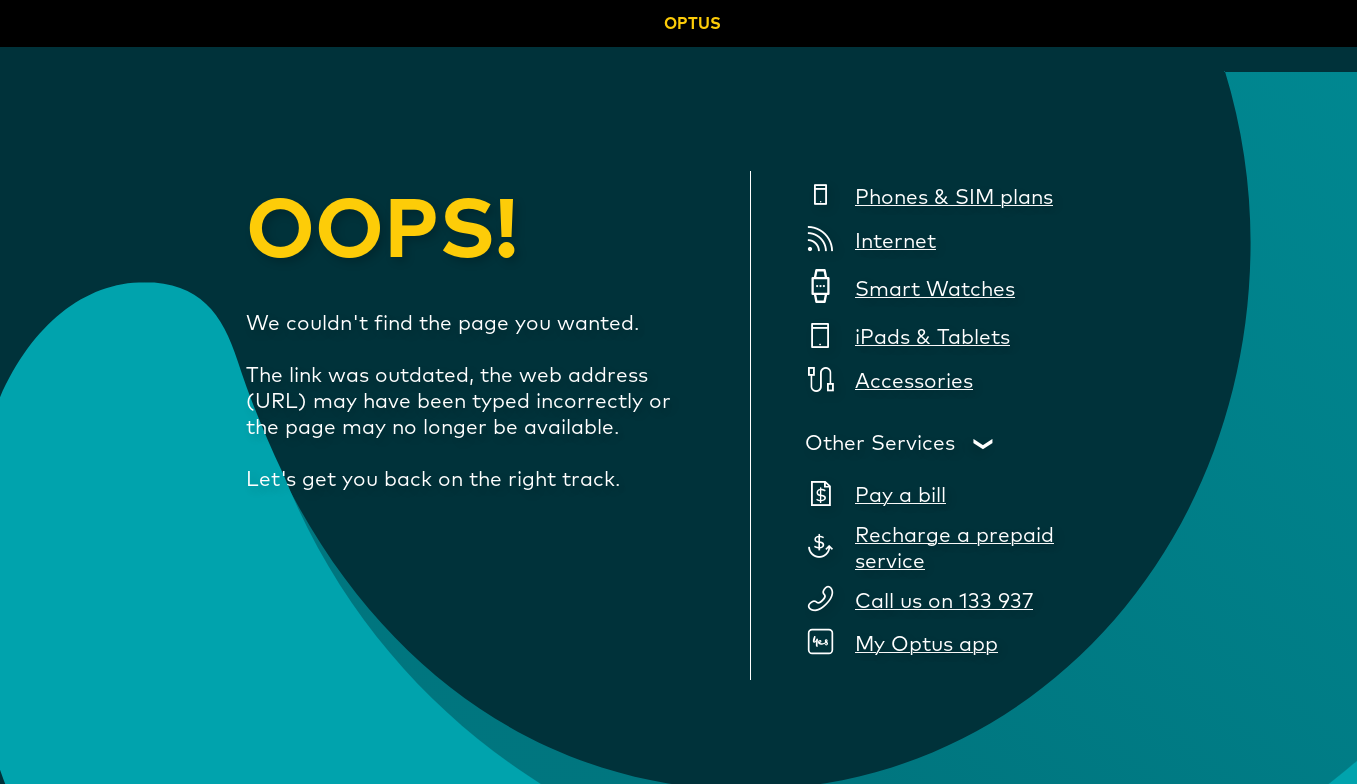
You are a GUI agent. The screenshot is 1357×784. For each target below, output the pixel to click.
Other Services (880, 444)
